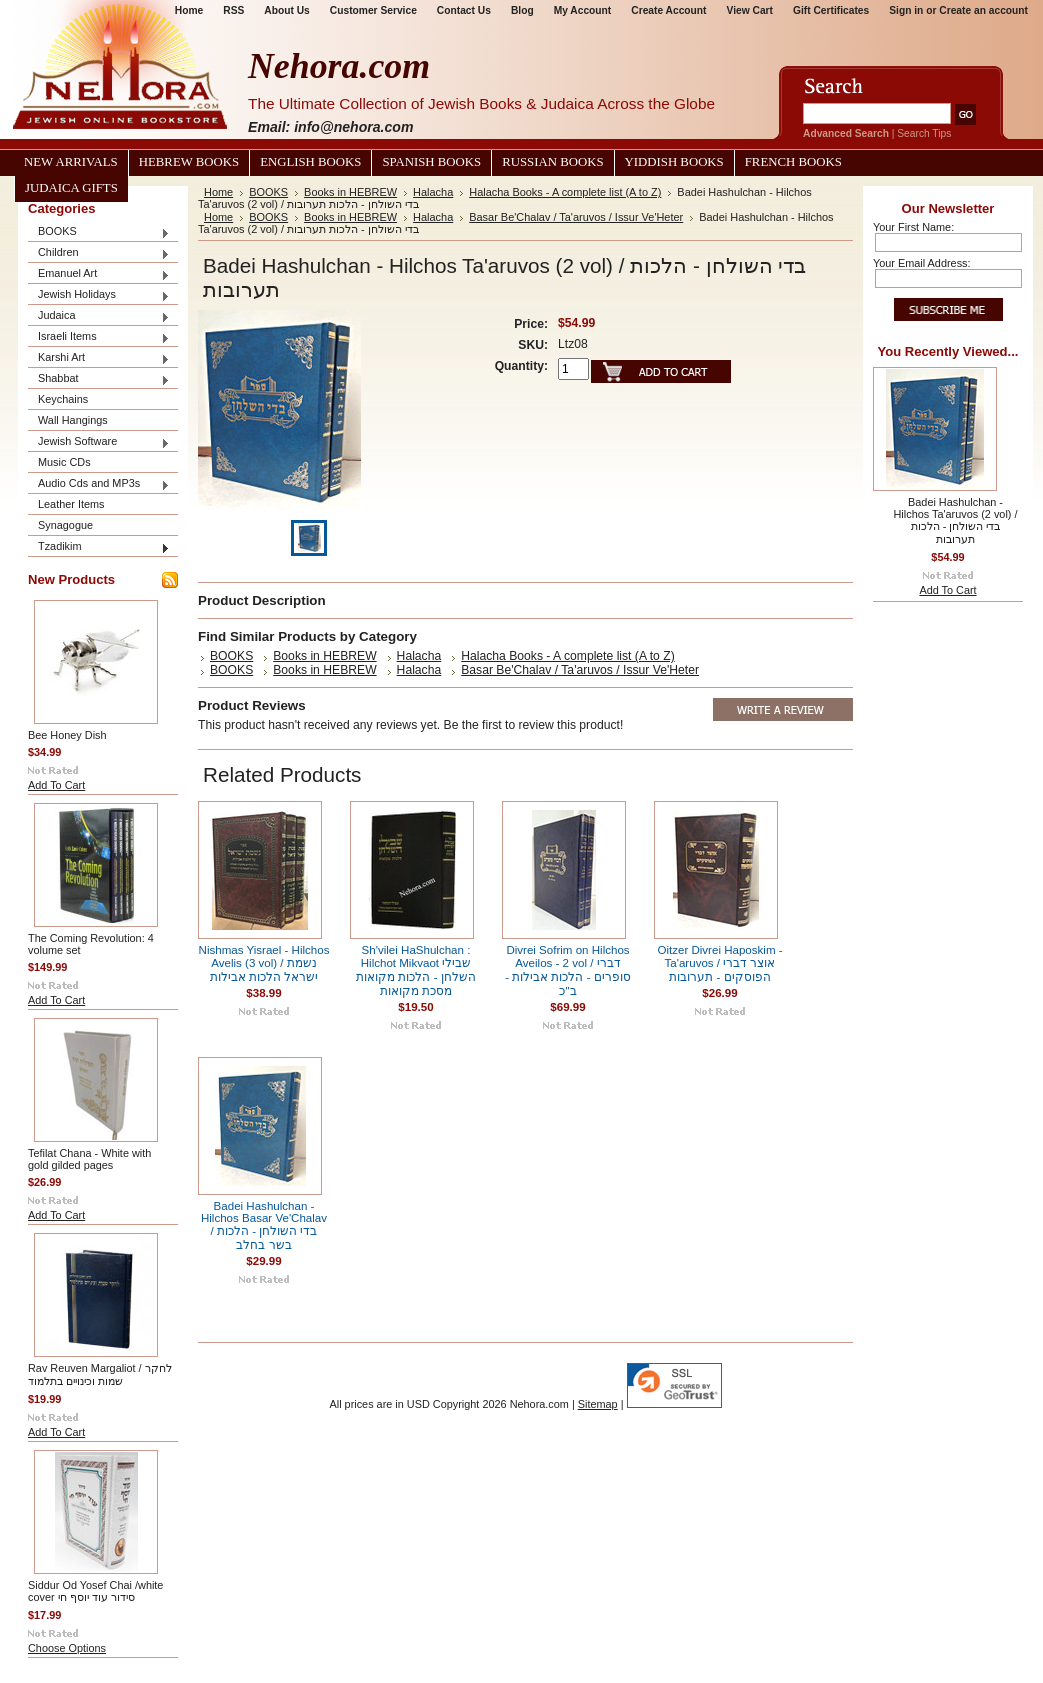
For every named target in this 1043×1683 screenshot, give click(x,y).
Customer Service (373, 10)
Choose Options (67, 1648)
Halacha (433, 192)
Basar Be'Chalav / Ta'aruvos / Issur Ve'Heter (576, 217)
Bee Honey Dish (67, 735)
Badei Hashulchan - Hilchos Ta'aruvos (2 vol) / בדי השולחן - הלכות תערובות (956, 520)
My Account (583, 10)
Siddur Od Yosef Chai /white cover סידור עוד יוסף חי (95, 1591)
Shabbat (99, 379)
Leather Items (71, 504)
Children (99, 253)
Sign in (906, 10)
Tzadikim (99, 547)
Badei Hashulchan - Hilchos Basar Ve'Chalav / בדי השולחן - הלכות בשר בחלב (264, 1225)
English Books (310, 162)
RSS (233, 10)
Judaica (99, 316)
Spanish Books (431, 162)
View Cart (750, 10)
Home (218, 192)
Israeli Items (99, 337)
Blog (522, 10)
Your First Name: (913, 227)
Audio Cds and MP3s (99, 484)
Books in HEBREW (350, 192)
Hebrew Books (189, 162)
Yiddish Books (674, 162)
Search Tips (924, 133)
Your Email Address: (922, 263)
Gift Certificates (831, 10)
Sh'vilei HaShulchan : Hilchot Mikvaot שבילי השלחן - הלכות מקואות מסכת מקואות (415, 970)
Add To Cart (56, 785)
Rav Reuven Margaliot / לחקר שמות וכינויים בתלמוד (100, 1374)
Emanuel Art (99, 274)
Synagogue (65, 525)
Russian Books (552, 162)
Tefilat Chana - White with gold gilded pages (89, 1159)
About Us (286, 10)
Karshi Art (99, 358)
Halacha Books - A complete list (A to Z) (565, 192)
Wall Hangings (73, 420)
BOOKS (99, 232)
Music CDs (64, 462)
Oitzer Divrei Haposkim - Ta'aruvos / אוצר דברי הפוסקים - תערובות (719, 963)
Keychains (63, 399)
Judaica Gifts (71, 188)
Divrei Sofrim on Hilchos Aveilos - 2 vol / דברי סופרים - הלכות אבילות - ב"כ (568, 970)
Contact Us (464, 10)
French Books (793, 162)
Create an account (983, 10)
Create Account (668, 10)
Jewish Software (99, 442)
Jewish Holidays (99, 295)
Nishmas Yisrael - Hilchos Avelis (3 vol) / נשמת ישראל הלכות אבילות (264, 963)
